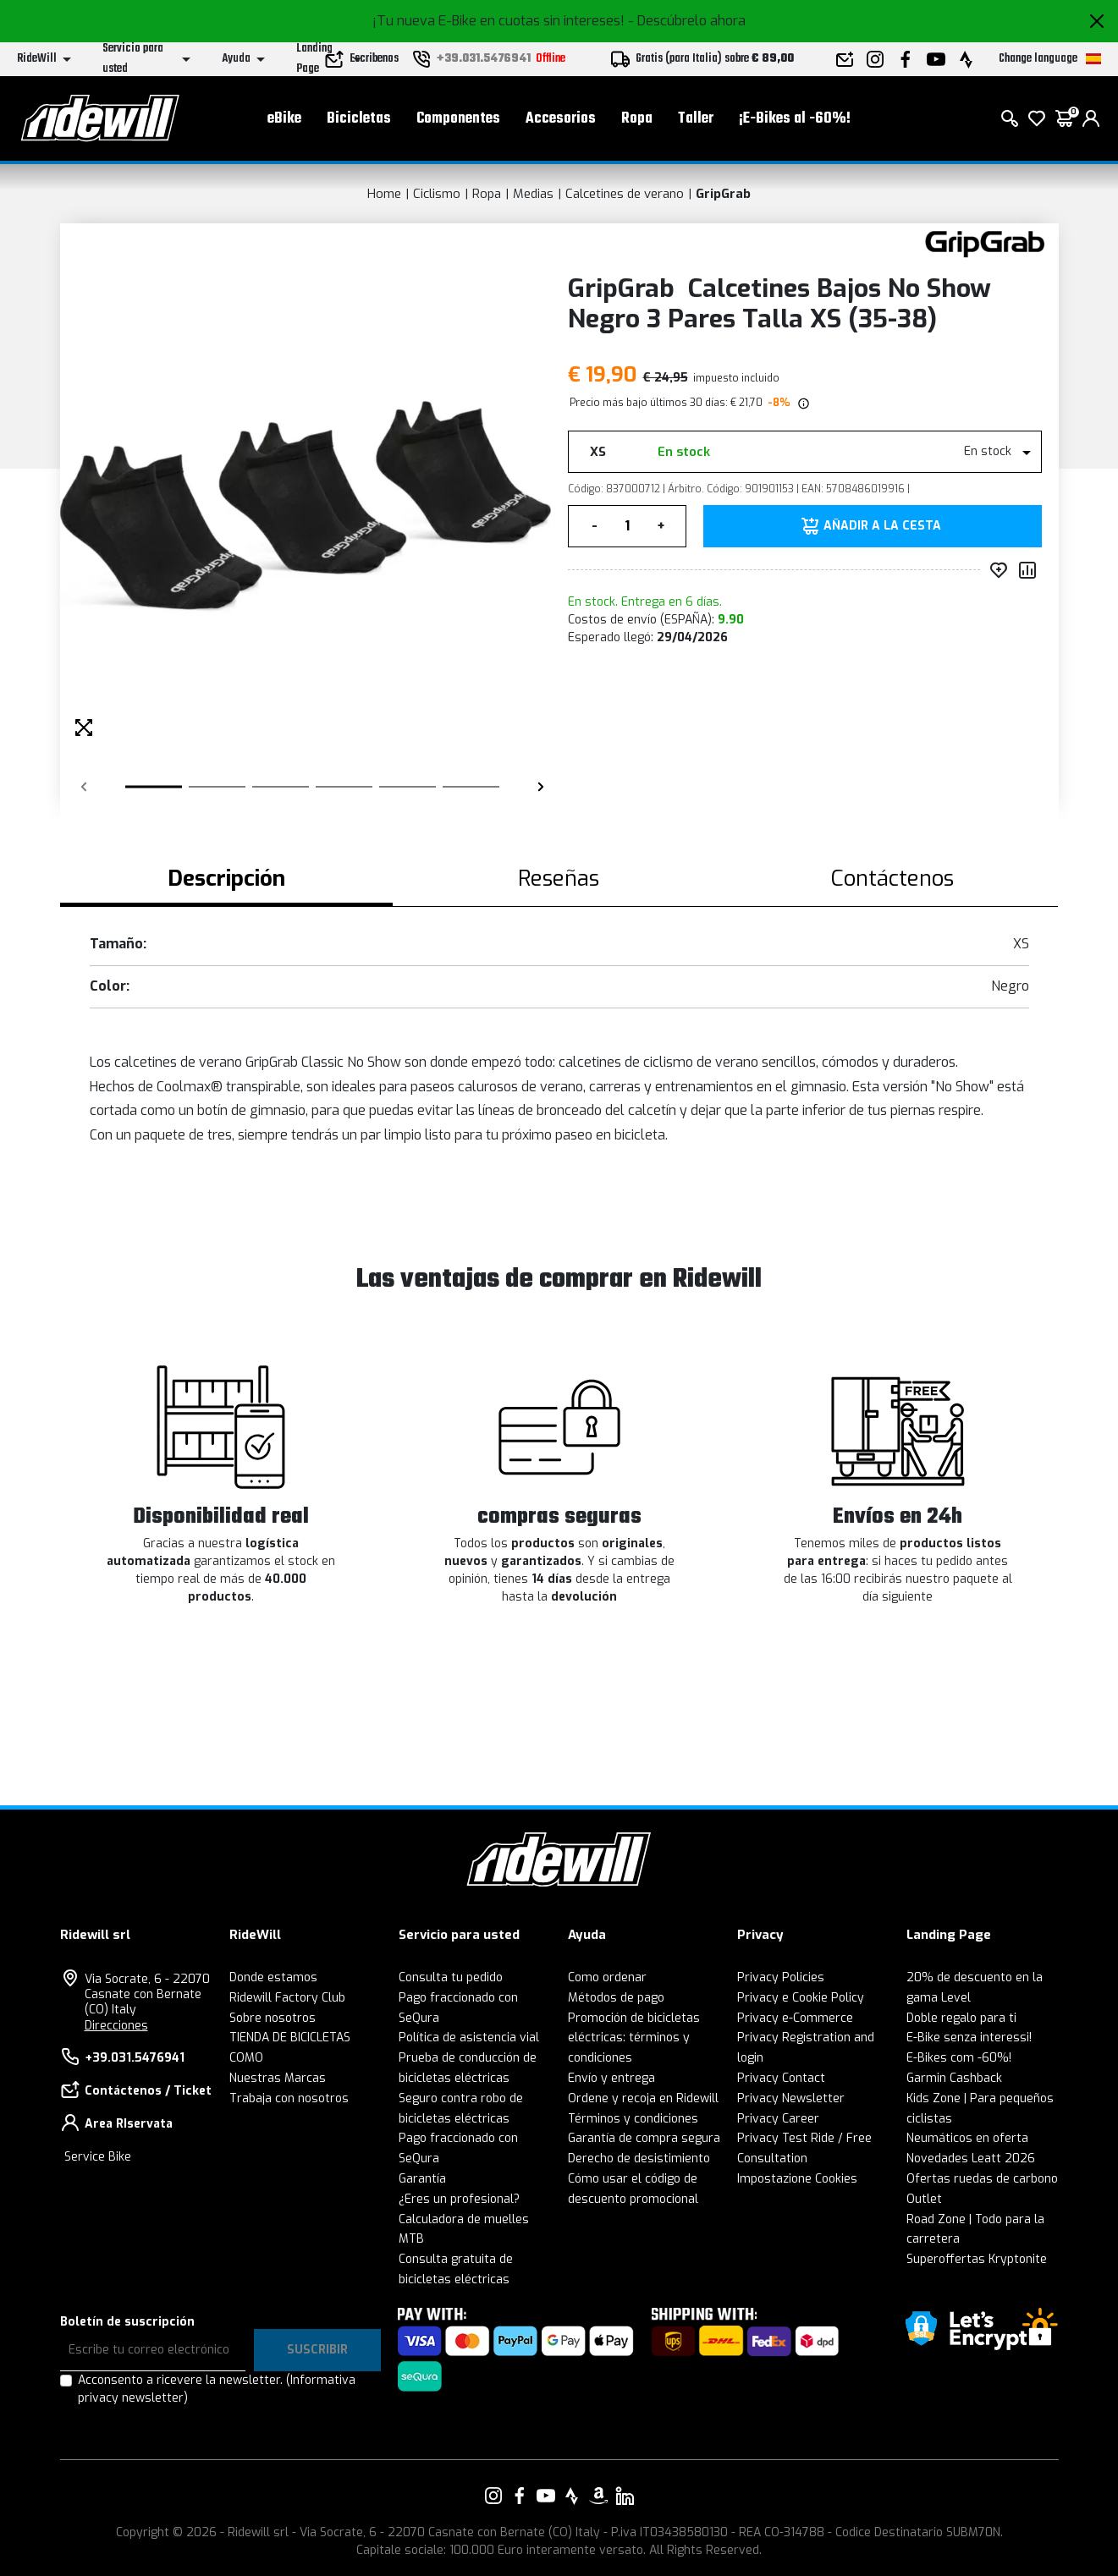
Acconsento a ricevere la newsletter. (216, 2389)
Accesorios (561, 119)
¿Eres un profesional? (459, 2199)
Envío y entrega (611, 2078)
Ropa (637, 119)
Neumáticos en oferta (967, 2138)
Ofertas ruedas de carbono (982, 2179)
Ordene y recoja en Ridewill (643, 2098)
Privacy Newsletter (791, 2098)
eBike (284, 119)
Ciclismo (436, 193)
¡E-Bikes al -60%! (795, 119)
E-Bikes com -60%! (958, 2058)
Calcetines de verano (624, 193)
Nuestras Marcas (277, 2078)
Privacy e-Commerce (795, 2018)
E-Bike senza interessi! (969, 2037)
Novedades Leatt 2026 (970, 2158)
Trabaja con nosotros (289, 2098)
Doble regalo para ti (961, 2018)
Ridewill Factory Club (287, 1998)
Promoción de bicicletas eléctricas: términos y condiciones (634, 2038)
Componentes (458, 119)
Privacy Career (778, 2119)
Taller (695, 119)
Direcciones (116, 2026)
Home (384, 193)
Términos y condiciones (633, 2119)
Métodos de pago (616, 1998)
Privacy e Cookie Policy (800, 1998)
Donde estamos (273, 1977)
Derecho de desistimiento (639, 2158)
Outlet (924, 2199)
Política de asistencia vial (469, 2037)
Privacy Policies (780, 1977)
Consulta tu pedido (451, 1977)
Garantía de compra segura (644, 2138)
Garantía (422, 2179)
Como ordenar (607, 1977)
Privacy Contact (781, 2078)
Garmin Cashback (954, 2078)
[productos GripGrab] (984, 243)
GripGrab (723, 193)
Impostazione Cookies (797, 2179)
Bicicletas (359, 119)
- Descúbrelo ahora (687, 21)
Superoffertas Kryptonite (976, 2259)
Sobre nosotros (272, 2018)
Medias (533, 193)
